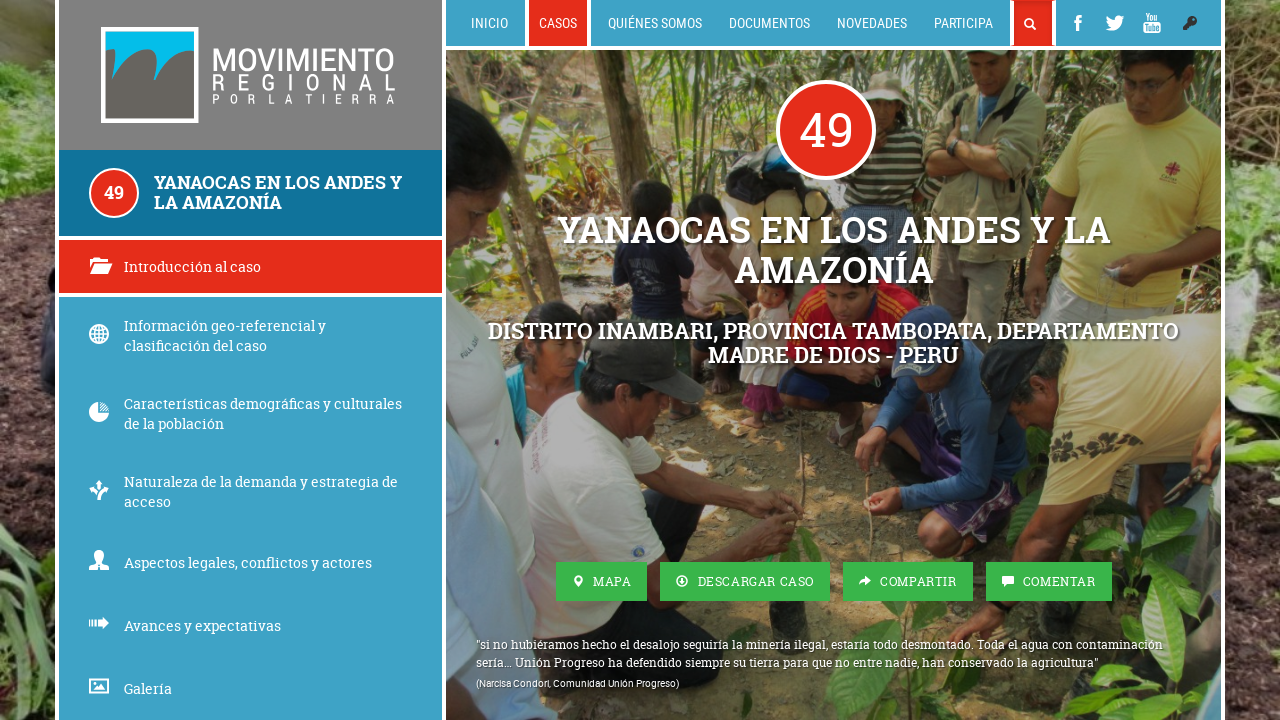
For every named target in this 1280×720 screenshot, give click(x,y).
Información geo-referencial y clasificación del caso (207, 335)
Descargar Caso (745, 581)
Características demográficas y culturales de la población (245, 413)
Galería (130, 688)
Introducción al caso (175, 266)
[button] (1190, 23)
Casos (558, 22)
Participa (963, 22)
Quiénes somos (655, 22)
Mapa (602, 581)
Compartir (908, 581)
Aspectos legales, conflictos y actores (230, 562)
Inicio (489, 22)
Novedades (872, 22)
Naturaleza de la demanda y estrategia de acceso (243, 491)
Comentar (1049, 581)
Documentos (769, 22)
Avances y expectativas (185, 625)
